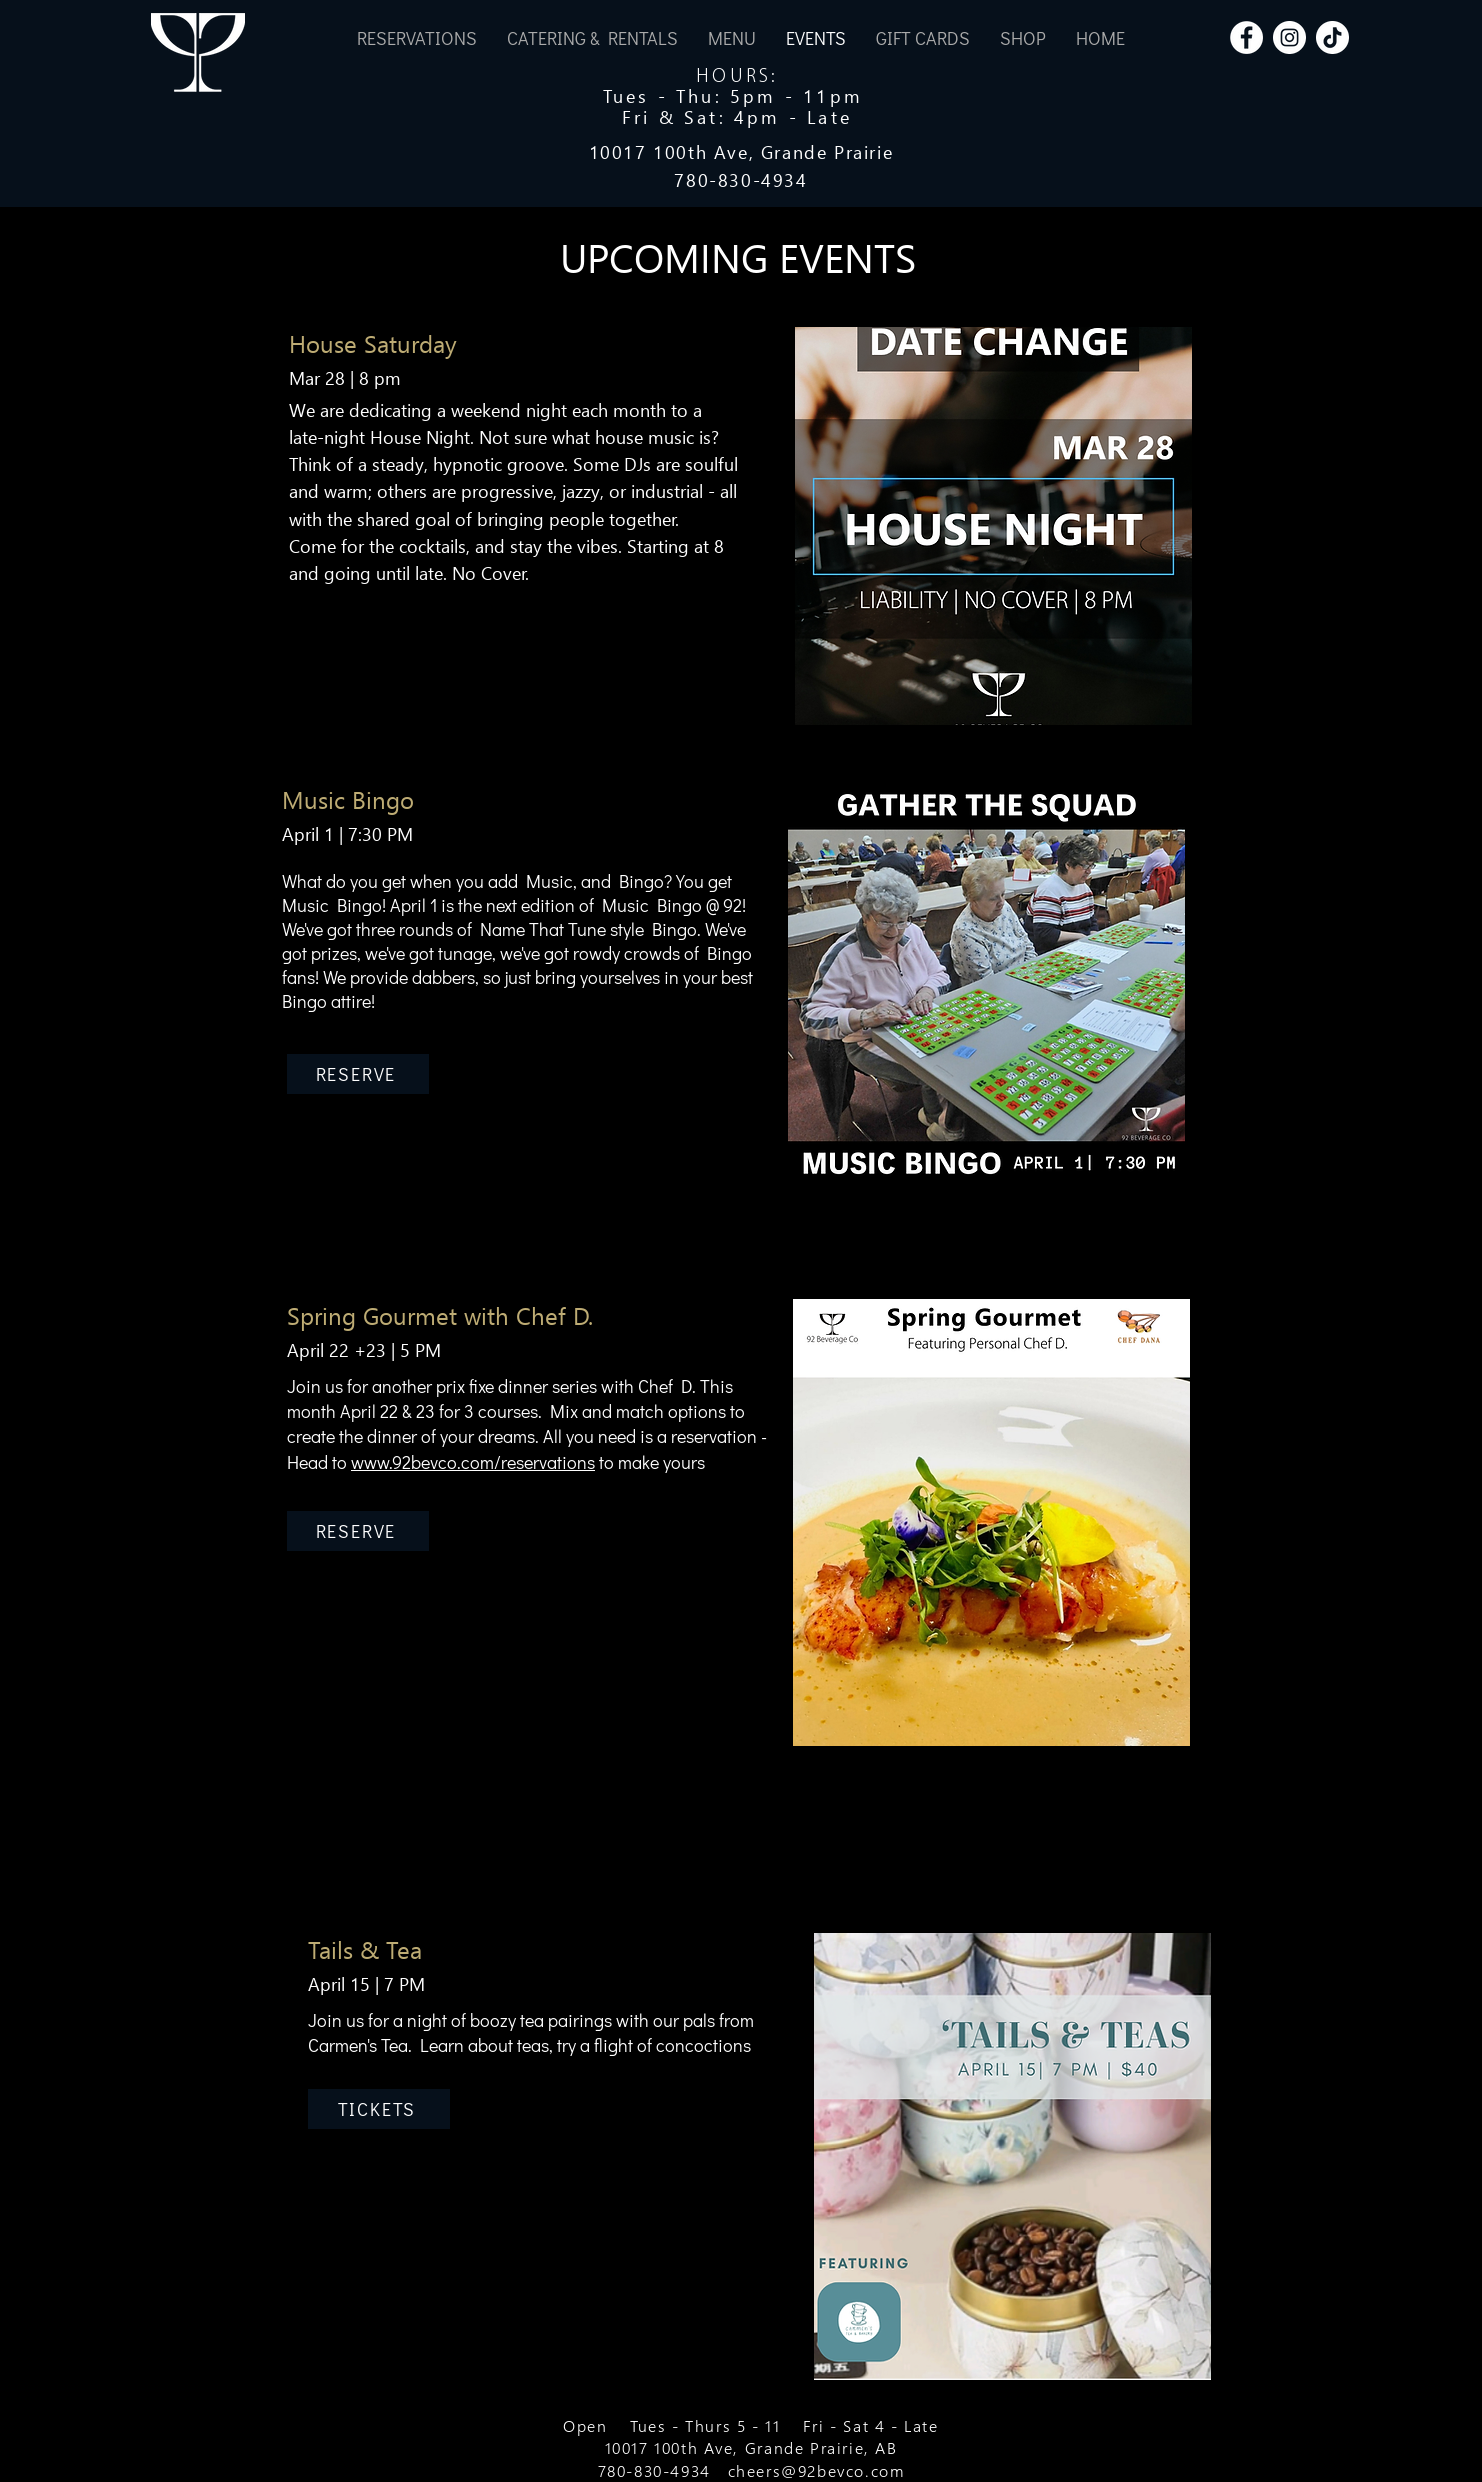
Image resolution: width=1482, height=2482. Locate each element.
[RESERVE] (358, 1074)
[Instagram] (1289, 37)
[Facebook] (1246, 37)
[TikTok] (1332, 37)
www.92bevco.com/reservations (473, 1462)
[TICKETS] (379, 2109)
